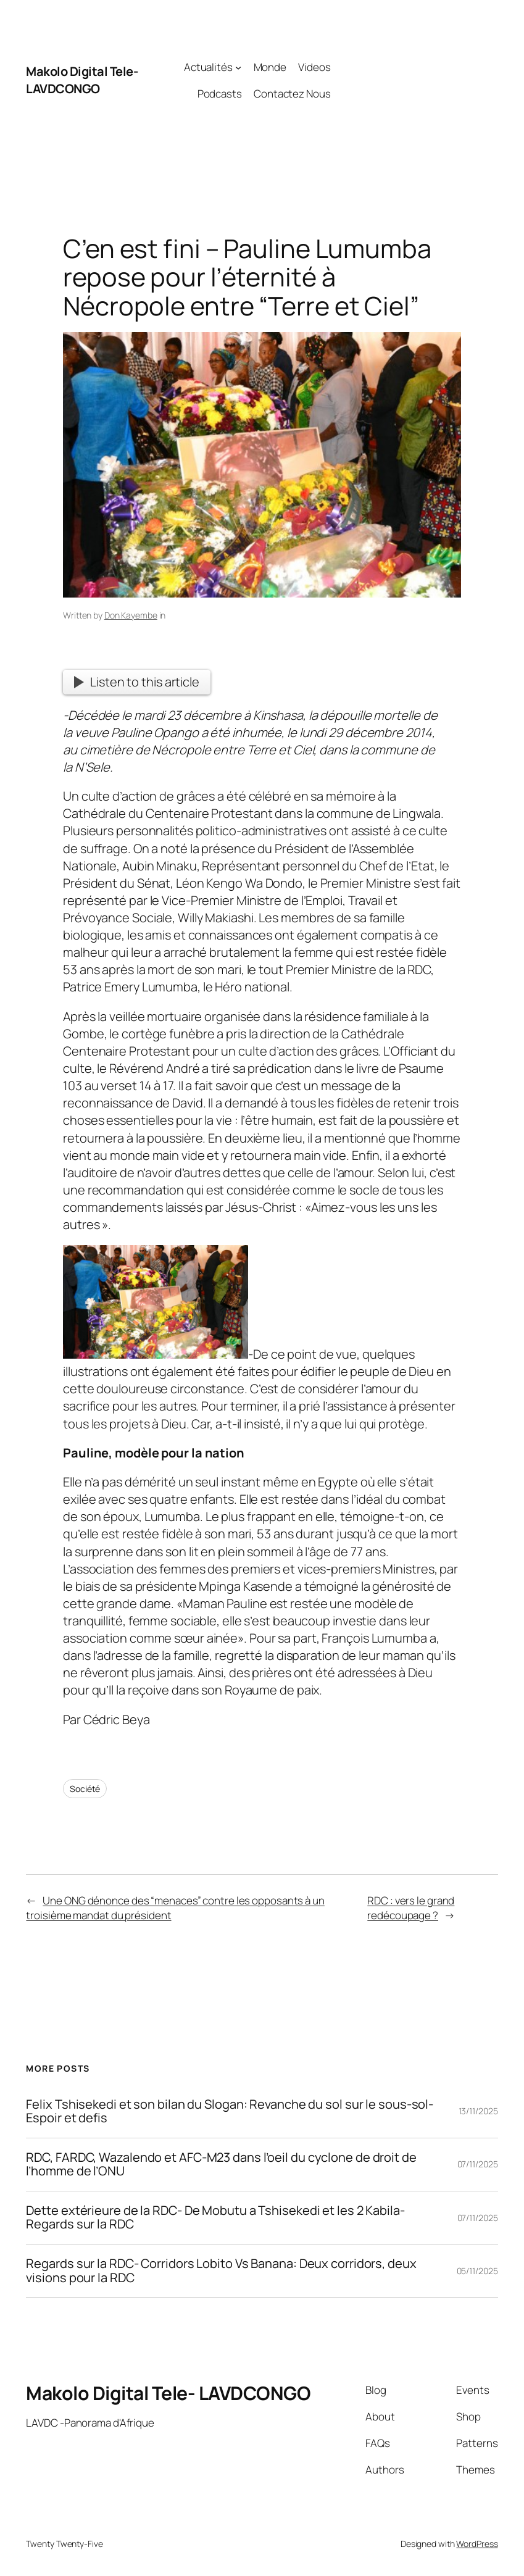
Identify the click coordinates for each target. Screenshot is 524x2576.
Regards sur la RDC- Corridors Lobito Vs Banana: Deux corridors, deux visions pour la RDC (221, 2271)
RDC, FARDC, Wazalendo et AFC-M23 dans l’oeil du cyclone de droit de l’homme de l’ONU (221, 2164)
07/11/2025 (477, 2164)
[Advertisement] (414, 80)
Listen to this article (136, 681)
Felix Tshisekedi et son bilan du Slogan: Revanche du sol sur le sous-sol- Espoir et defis (229, 2111)
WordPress (476, 2543)
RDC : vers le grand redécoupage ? (410, 1907)
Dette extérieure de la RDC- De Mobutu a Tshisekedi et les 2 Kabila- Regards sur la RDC (215, 2218)
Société (85, 1788)
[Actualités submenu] (238, 67)
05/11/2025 (477, 2271)
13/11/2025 (478, 2111)
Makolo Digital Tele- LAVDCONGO (82, 80)
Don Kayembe (130, 615)
